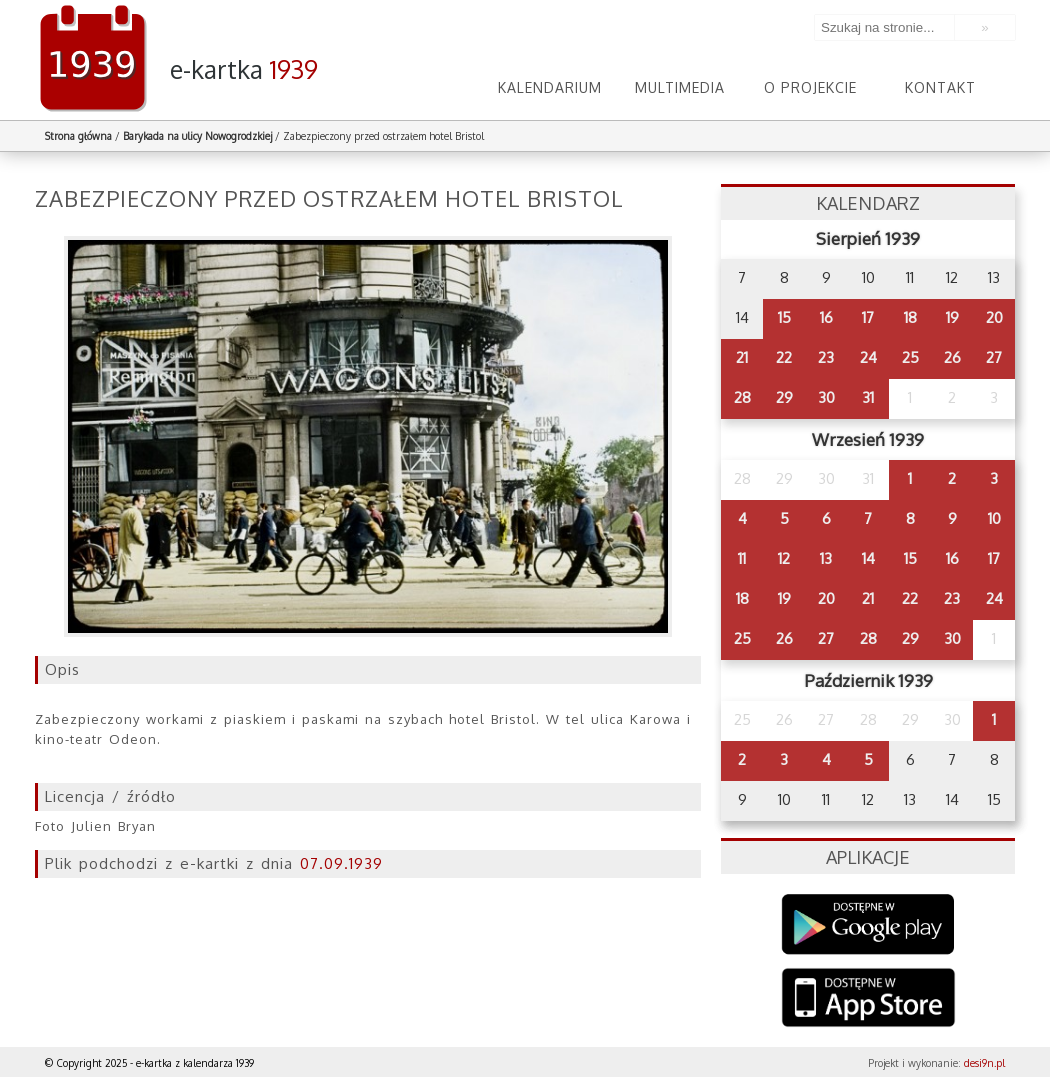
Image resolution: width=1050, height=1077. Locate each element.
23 (826, 357)
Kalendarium (550, 87)
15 (784, 317)
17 (868, 317)
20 (994, 317)
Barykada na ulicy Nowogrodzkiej (197, 136)
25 (910, 357)
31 (868, 397)
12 (784, 558)
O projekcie (810, 87)
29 (784, 397)
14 (868, 558)
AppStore (868, 999)
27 (994, 357)
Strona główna (78, 136)
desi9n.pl (984, 1063)
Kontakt (940, 87)
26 (952, 357)
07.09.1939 (341, 863)
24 (868, 357)
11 (742, 558)
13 (826, 558)
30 (826, 397)
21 (742, 357)
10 (994, 518)
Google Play (868, 924)
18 (910, 317)
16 (826, 317)
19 (952, 317)
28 (742, 397)
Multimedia (680, 87)
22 (784, 357)
